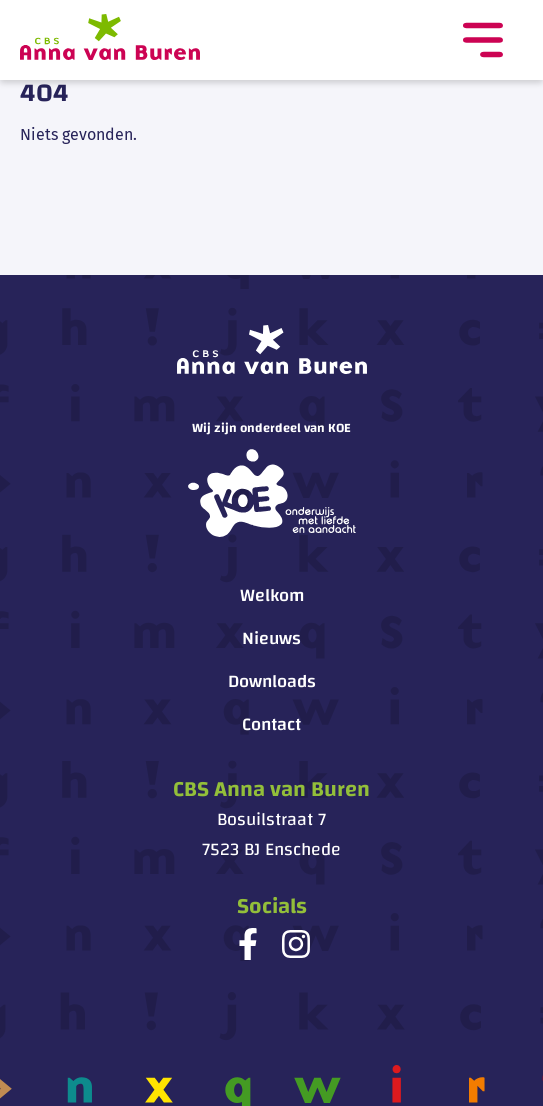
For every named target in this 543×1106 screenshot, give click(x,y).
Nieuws (271, 638)
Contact (271, 724)
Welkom (272, 595)
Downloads (272, 681)
